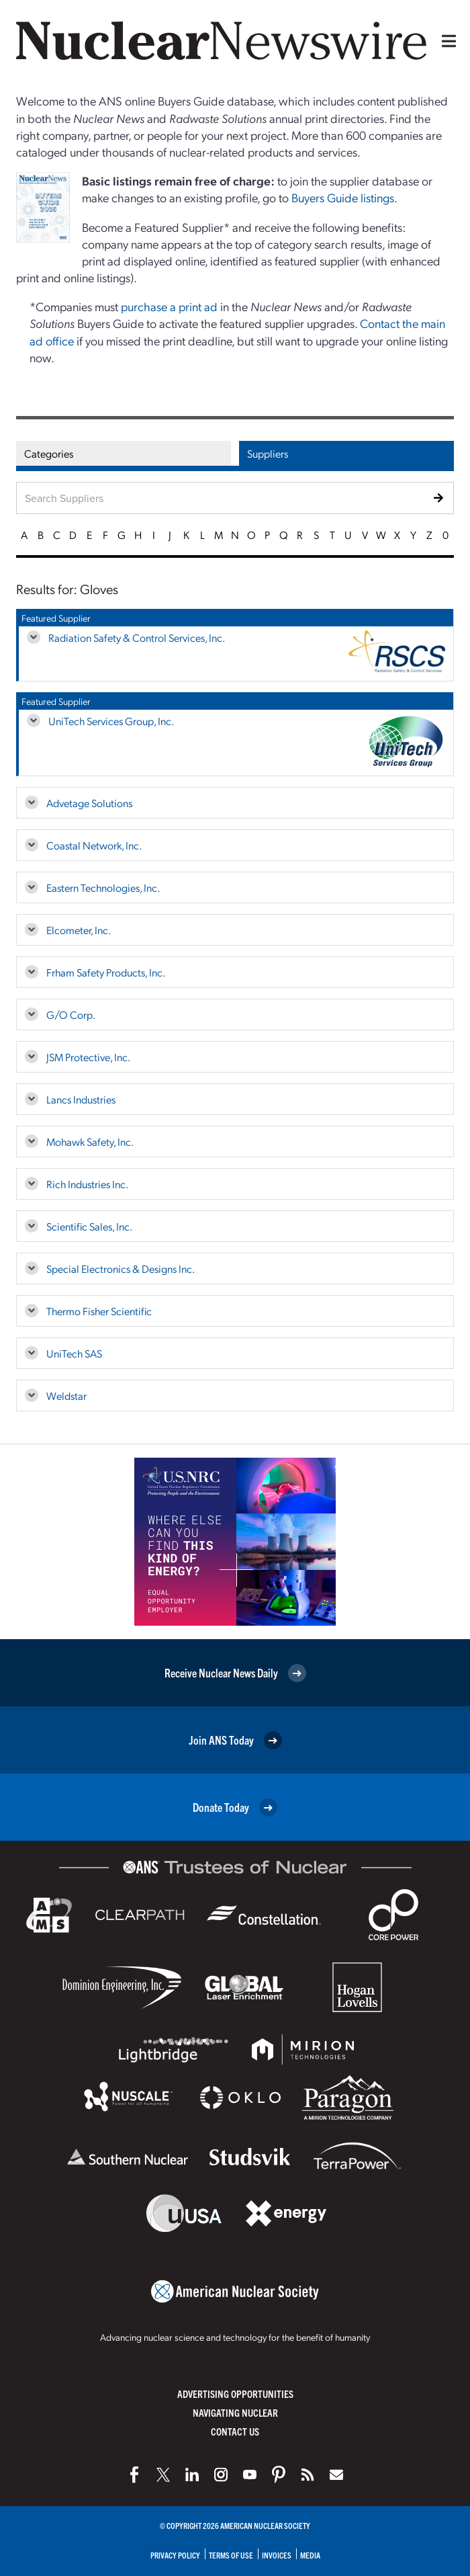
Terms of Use (231, 2555)
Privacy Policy (175, 2555)
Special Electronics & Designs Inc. (120, 1268)
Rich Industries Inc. (87, 1184)
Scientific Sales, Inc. (89, 1226)
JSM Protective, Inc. (88, 1057)
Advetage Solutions (89, 803)
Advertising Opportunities (235, 2393)
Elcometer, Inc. (78, 930)
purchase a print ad (169, 306)
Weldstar (66, 1395)
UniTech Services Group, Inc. (111, 721)
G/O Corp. (70, 1014)
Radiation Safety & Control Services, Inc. (136, 637)
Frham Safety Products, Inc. (105, 972)
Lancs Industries (80, 1099)
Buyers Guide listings (342, 197)
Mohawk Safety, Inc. (90, 1141)
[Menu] (446, 41)
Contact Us (235, 2431)
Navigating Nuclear (235, 2412)
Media (310, 2555)
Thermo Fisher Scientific (99, 1311)
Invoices (276, 2555)
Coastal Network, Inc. (94, 845)
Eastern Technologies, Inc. (103, 887)
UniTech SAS (74, 1353)
